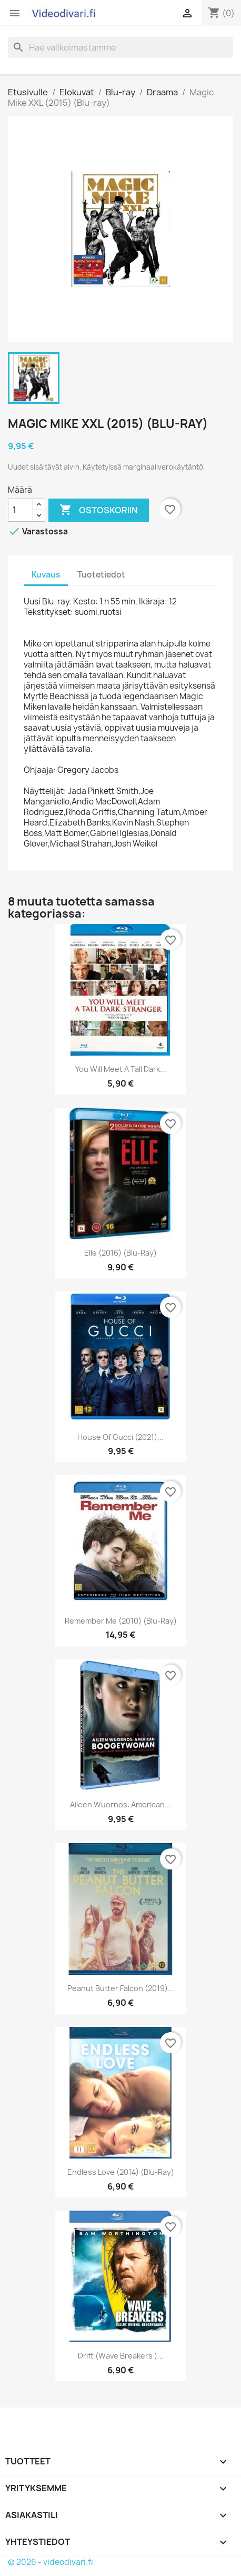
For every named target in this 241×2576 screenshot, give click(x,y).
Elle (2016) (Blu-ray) (120, 1253)
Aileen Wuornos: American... (120, 1804)
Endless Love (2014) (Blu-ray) (120, 2172)
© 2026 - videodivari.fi (50, 2562)
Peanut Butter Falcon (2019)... (120, 1988)
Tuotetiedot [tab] (101, 574)
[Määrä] (20, 510)
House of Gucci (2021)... (120, 1437)
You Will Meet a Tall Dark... (120, 1069)
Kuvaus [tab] (46, 574)
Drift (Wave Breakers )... (121, 2356)
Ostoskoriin (98, 510)
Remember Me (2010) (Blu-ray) (121, 1621)
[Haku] (120, 47)
